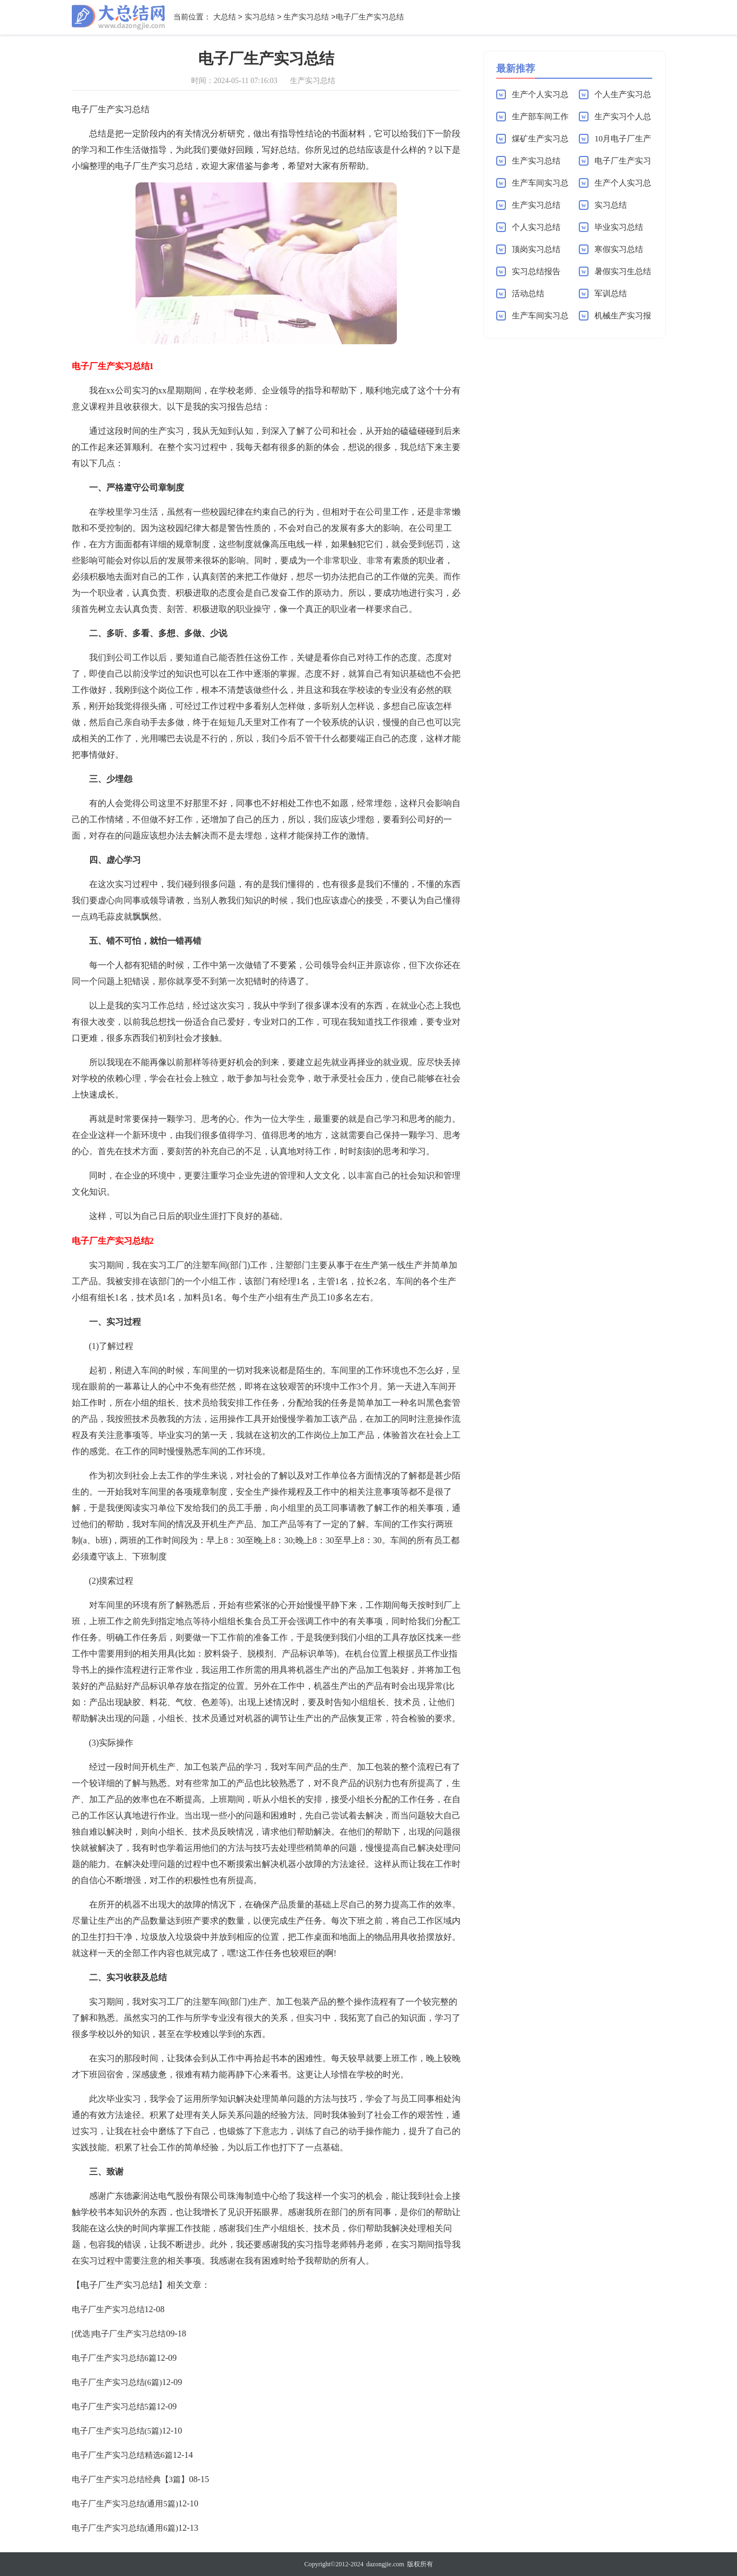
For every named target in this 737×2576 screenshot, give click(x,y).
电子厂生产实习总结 (108, 2309)
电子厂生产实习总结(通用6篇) (125, 2528)
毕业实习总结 (618, 227)
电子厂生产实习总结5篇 (114, 2406)
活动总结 (528, 293)
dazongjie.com (385, 2564)
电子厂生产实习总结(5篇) (117, 2431)
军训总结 (610, 293)
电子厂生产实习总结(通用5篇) (125, 2503)
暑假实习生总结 (622, 271)
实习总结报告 (536, 271)
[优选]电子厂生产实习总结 (119, 2333)
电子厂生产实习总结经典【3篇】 (131, 2479)
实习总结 (260, 17)
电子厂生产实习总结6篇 (114, 2358)
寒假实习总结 (618, 249)
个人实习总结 (536, 227)
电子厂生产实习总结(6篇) (117, 2382)
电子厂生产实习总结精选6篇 (122, 2455)
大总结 (224, 17)
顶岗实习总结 (536, 249)
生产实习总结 (306, 17)
